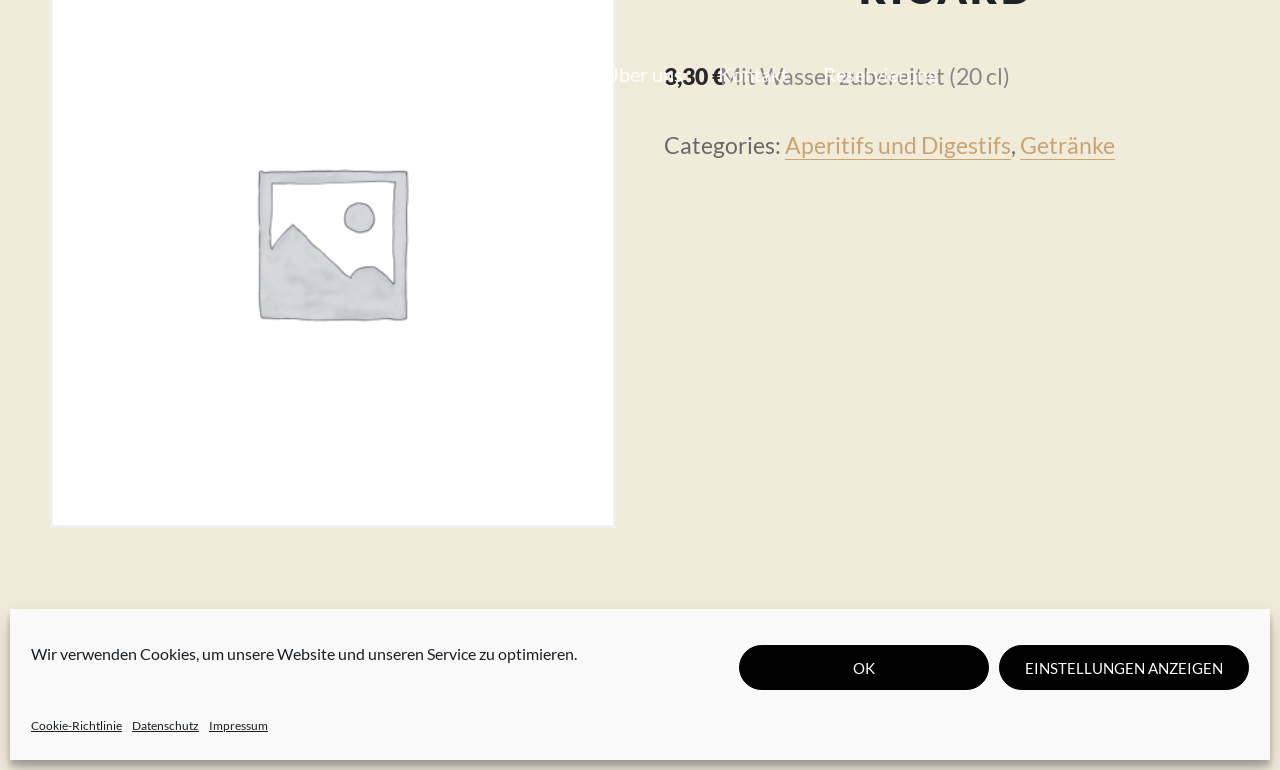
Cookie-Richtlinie (76, 725)
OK (864, 668)
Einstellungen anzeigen (1124, 668)
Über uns (643, 74)
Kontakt (753, 74)
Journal (536, 74)
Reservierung (880, 74)
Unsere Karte (383, 74)
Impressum (238, 725)
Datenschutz (165, 725)
